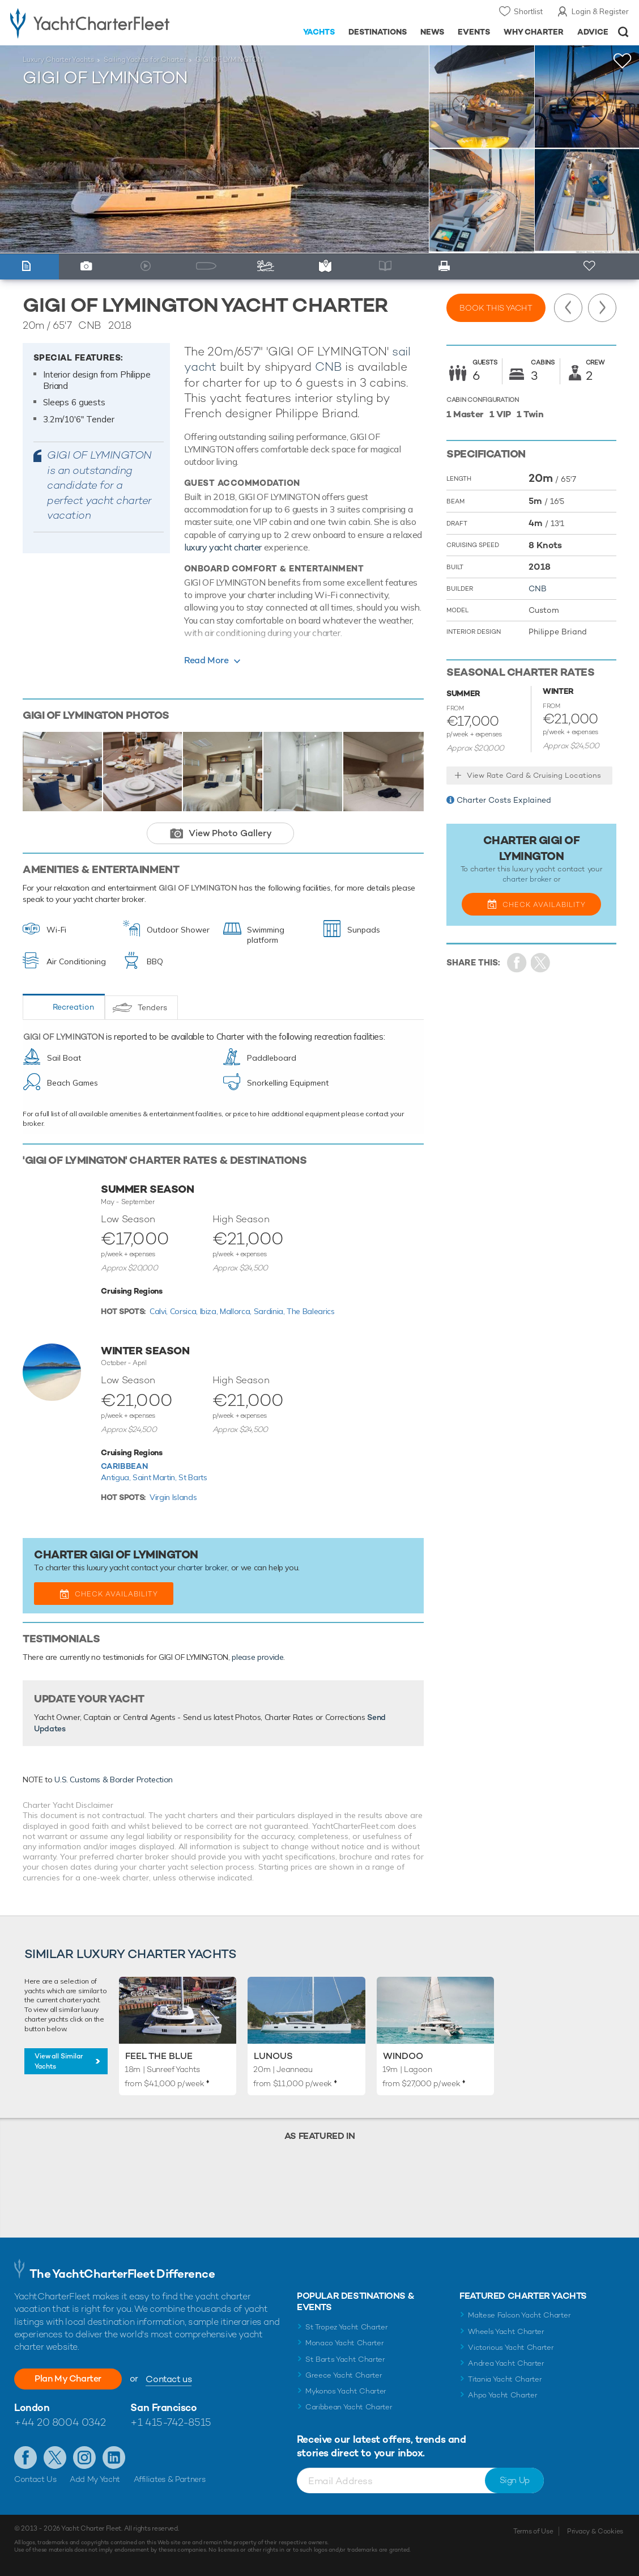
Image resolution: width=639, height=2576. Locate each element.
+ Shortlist (590, 266)
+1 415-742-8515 (170, 2422)
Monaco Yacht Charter (344, 2343)
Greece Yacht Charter (343, 2375)
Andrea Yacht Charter (506, 2363)
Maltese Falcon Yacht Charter (519, 2315)
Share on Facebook (517, 963)
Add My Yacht (95, 2479)
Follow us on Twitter (55, 2457)
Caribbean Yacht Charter (349, 2407)
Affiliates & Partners (170, 2479)
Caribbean (124, 1466)
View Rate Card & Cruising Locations (534, 775)
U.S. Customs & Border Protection (113, 1779)
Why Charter (534, 32)
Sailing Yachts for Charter (145, 59)
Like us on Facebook (25, 2457)
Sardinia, (270, 1311)
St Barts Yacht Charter (345, 2359)
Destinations (377, 32)
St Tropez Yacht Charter (346, 2327)
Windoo (403, 2056)
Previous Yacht (568, 308)
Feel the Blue (159, 2056)
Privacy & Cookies (595, 2531)
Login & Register (600, 11)
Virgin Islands (173, 1497)
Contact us (168, 2379)
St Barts (192, 1477)
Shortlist (528, 11)
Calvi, (160, 1311)
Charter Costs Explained (504, 800)
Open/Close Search (623, 32)
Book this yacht (495, 308)
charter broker (202, 1567)
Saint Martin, (155, 1477)
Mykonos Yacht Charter (345, 2391)
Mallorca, (237, 1311)
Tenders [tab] (152, 1007)
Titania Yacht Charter (505, 2379)
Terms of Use (533, 2531)
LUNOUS (273, 2056)
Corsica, (185, 1311)
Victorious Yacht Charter (510, 2347)
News (432, 32)
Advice (592, 32)
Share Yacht (541, 963)
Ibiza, (210, 1311)
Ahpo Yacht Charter (502, 2395)
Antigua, (117, 1477)
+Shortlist (623, 61)
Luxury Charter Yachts (58, 59)
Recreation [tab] (73, 1007)
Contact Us (35, 2479)
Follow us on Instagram (84, 2457)
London (31, 2407)
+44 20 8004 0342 (60, 2422)
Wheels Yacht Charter (506, 2331)
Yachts (319, 32)
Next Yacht (602, 308)
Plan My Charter (68, 2378)
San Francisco (163, 2407)
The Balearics (310, 1311)
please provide (257, 1657)
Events (474, 32)
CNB (328, 366)
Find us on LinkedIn (114, 2457)
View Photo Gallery (230, 833)
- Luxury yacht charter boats (100, 22)
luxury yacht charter (223, 547)
